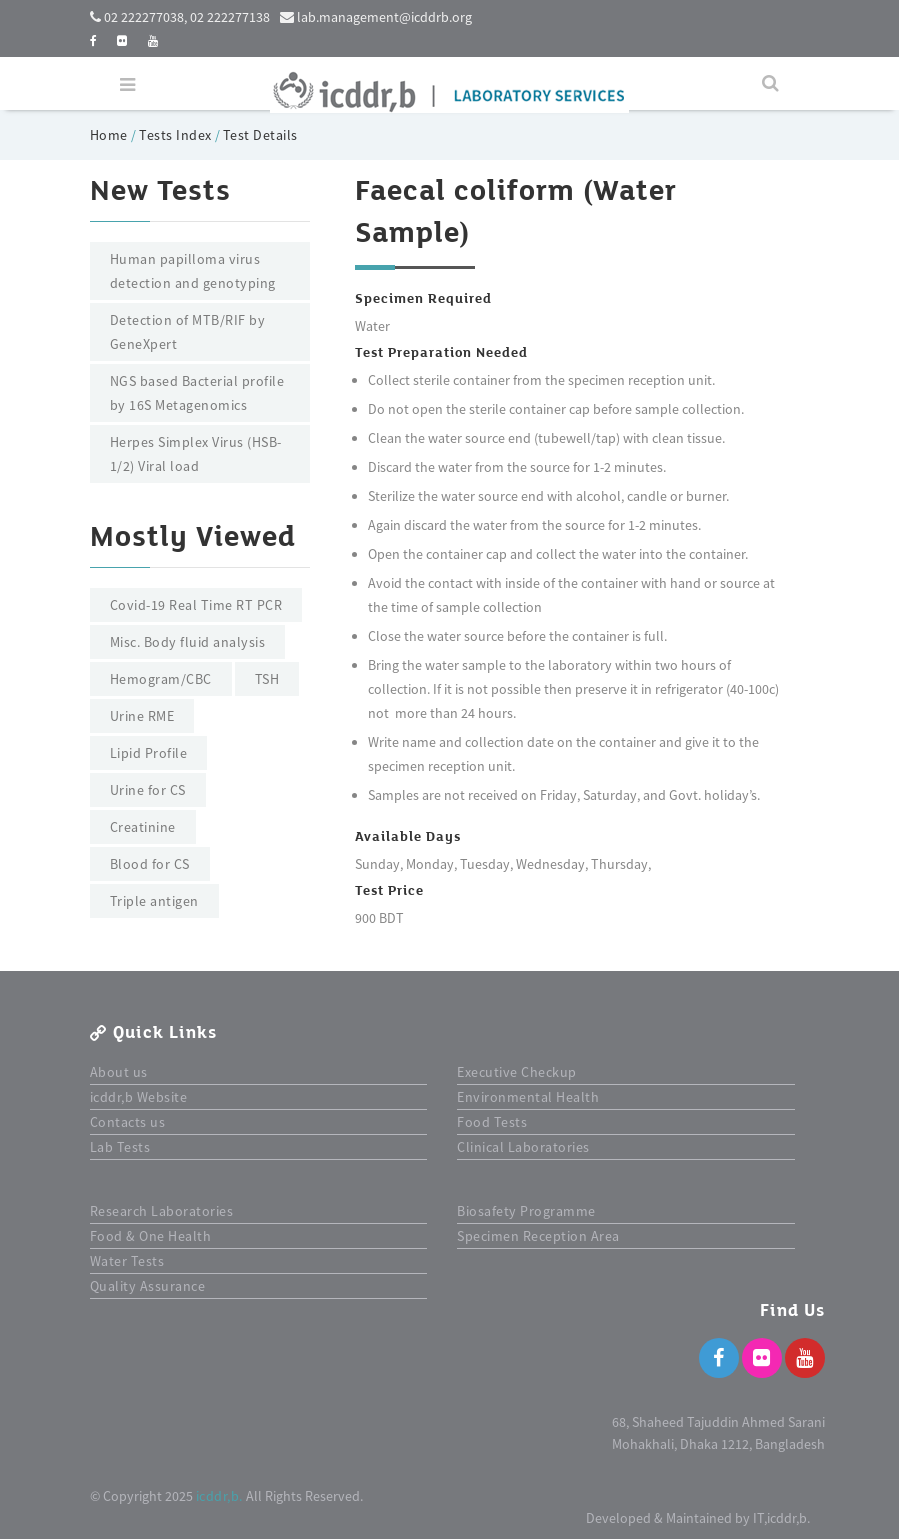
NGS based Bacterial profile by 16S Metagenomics (197, 393)
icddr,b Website (139, 1097)
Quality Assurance (148, 1286)
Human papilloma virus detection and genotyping (193, 271)
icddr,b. (219, 1496)
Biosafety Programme (526, 1211)
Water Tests (127, 1261)
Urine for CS (148, 790)
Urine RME (142, 716)
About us (119, 1072)
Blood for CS (150, 864)
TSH (267, 679)
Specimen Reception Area (538, 1236)
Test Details (260, 135)
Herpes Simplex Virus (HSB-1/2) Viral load (196, 454)
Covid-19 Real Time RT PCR (196, 605)
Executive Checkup (517, 1072)
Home (111, 135)
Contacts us (128, 1122)
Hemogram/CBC (161, 679)
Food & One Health (151, 1236)
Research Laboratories (162, 1211)
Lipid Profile (149, 753)
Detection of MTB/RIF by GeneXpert (188, 332)
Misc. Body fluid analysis (188, 642)
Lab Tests (120, 1147)
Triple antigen (154, 901)
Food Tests (492, 1122)
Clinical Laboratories (523, 1147)
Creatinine (143, 827)
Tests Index (175, 135)
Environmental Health (528, 1097)
